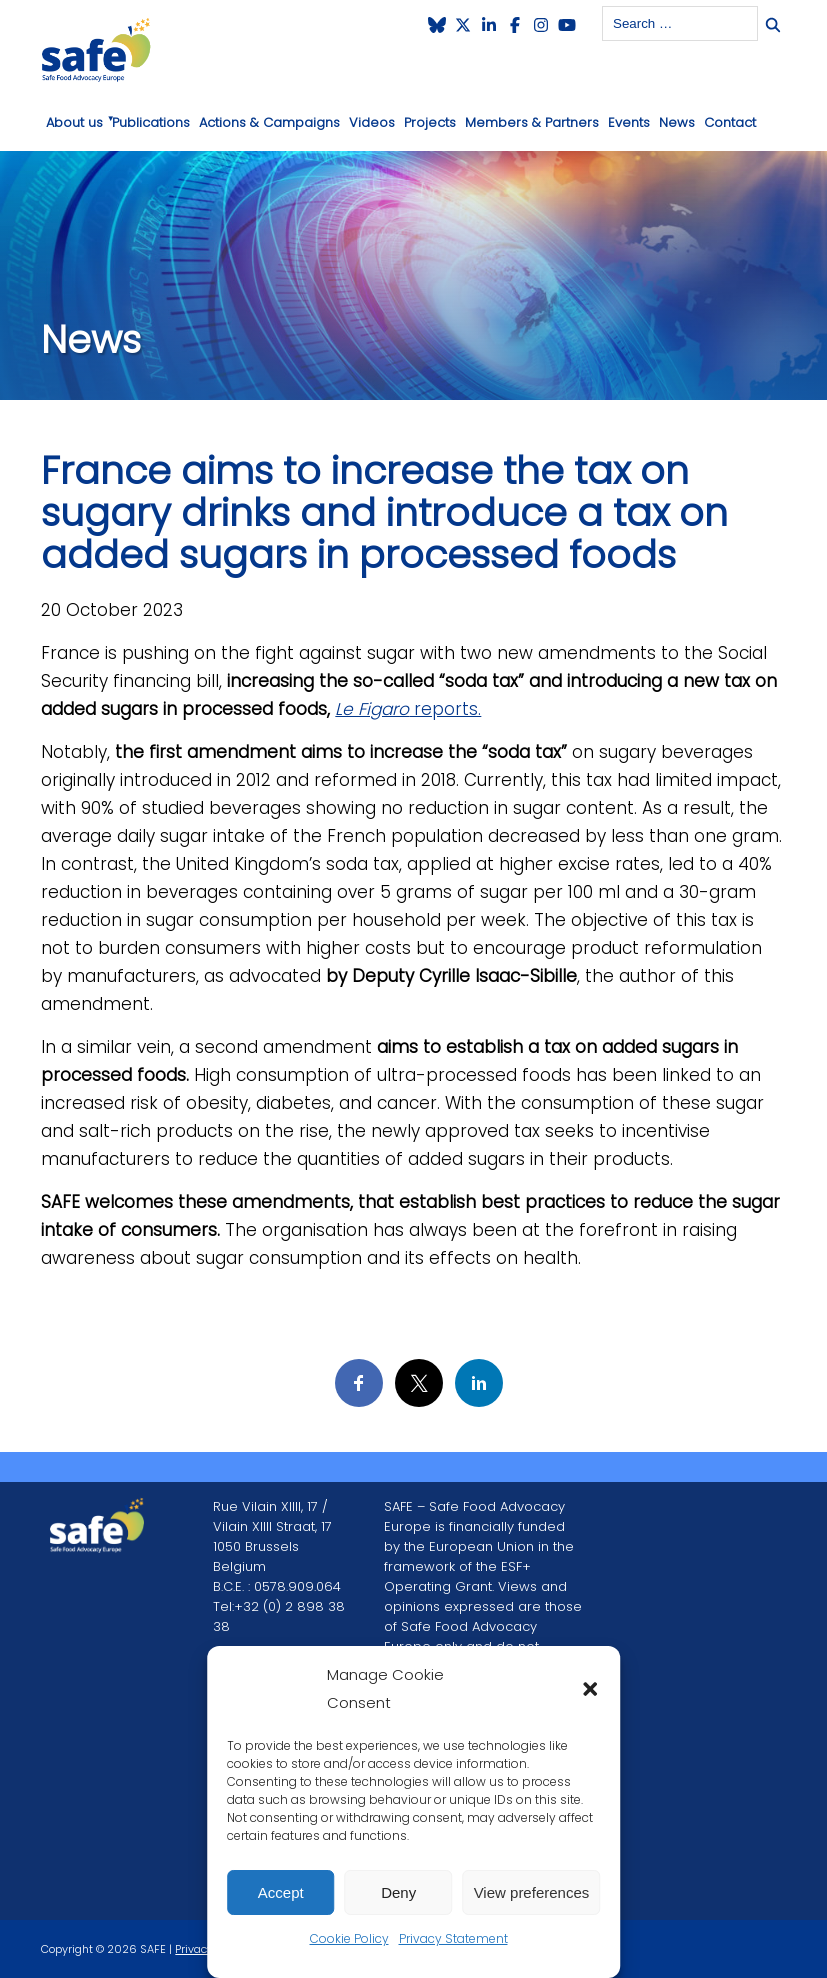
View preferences (532, 1892)
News (677, 122)
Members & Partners (532, 122)
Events (629, 122)
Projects (430, 122)
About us (74, 122)
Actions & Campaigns (269, 122)
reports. (408, 709)
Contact (730, 122)
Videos (372, 122)
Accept (281, 1892)
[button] (590, 1689)
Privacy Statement (453, 1938)
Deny (398, 1892)
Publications (151, 122)
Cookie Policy (349, 1938)
